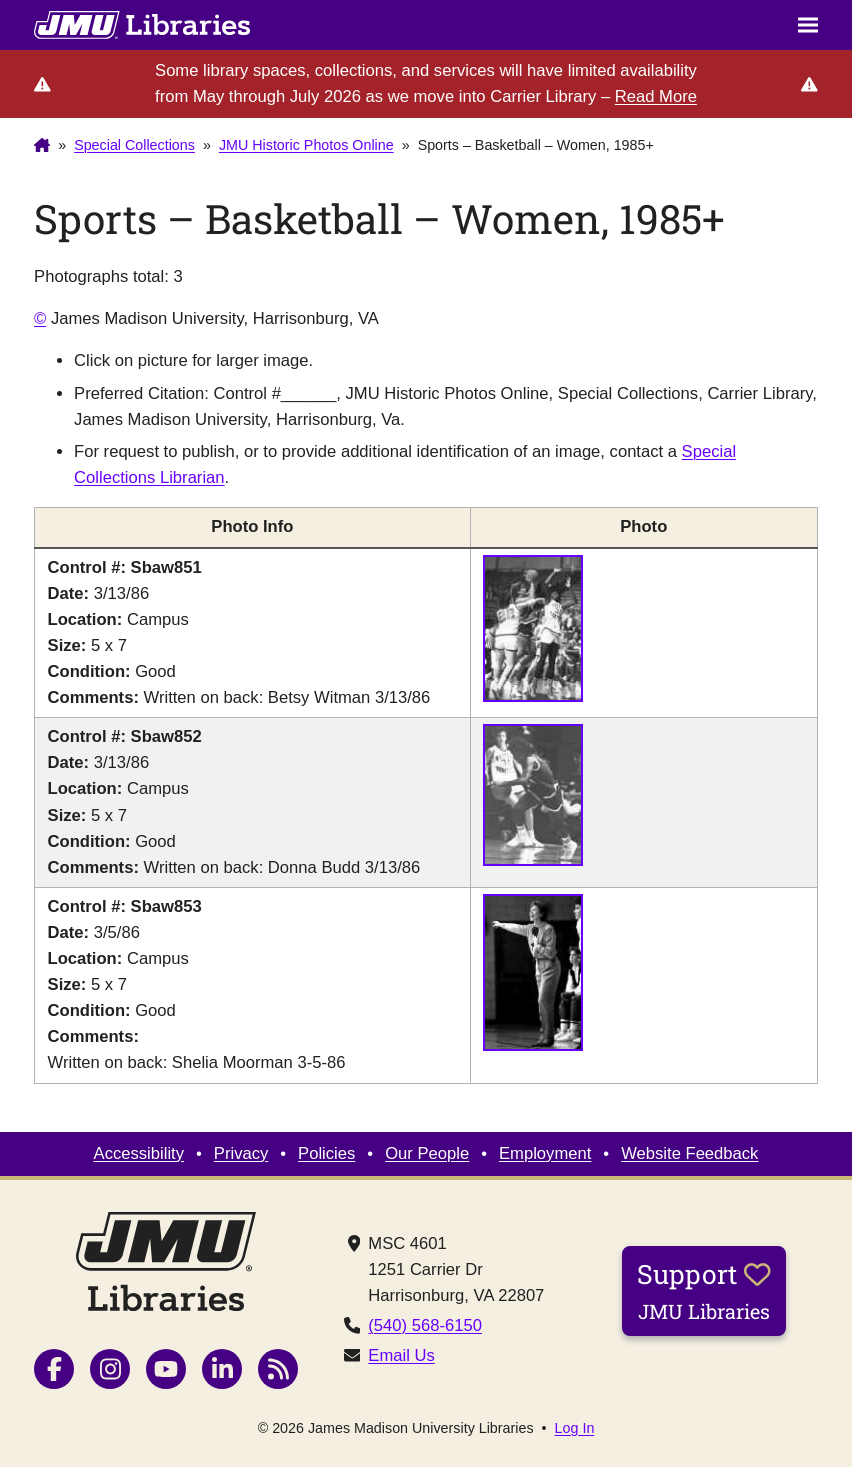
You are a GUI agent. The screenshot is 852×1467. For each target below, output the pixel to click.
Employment (545, 1153)
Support (704, 1290)
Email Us (401, 1355)
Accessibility (139, 1153)
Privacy (241, 1153)
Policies (326, 1153)
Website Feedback (689, 1153)
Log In (575, 1428)
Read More (656, 96)
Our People (427, 1153)
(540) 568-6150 (425, 1325)
